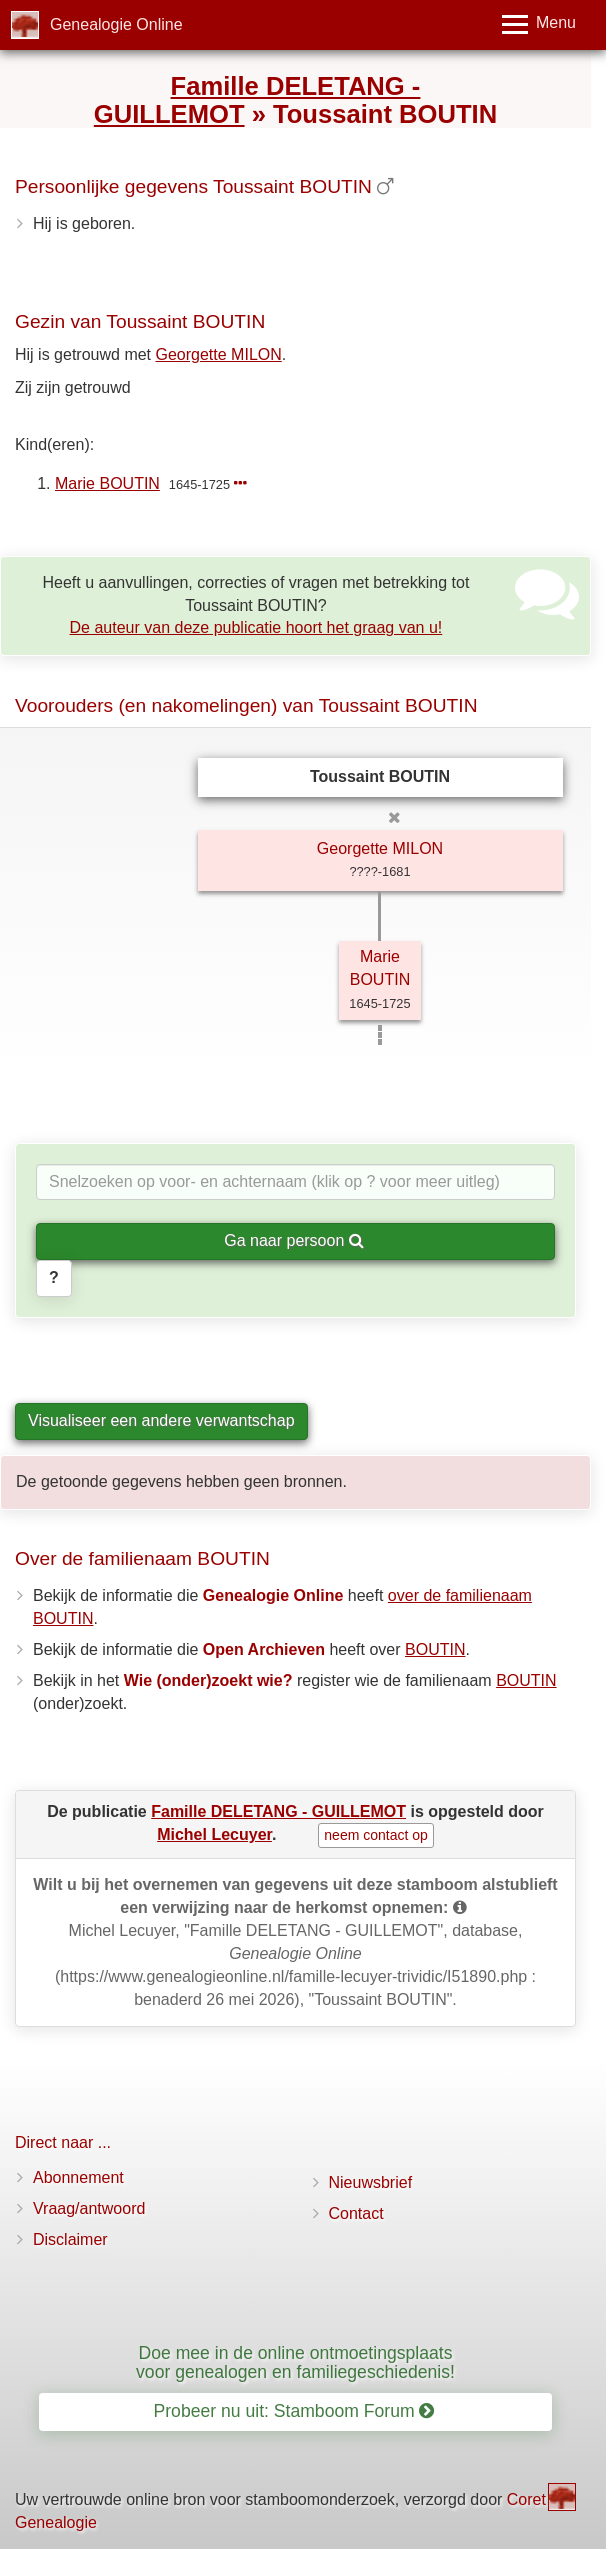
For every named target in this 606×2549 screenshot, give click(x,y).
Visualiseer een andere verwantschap (161, 1420)
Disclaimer (70, 2239)
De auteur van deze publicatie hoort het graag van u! (256, 627)
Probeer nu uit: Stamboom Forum (294, 2411)
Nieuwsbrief (371, 2182)
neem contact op (376, 1835)
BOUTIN (435, 1649)
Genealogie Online (116, 24)
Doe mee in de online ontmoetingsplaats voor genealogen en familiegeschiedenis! (295, 2362)
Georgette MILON (219, 354)
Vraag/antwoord (89, 2208)
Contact (356, 2213)
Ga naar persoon (294, 1240)
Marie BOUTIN (107, 483)
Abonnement (78, 2177)
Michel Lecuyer (214, 1834)
